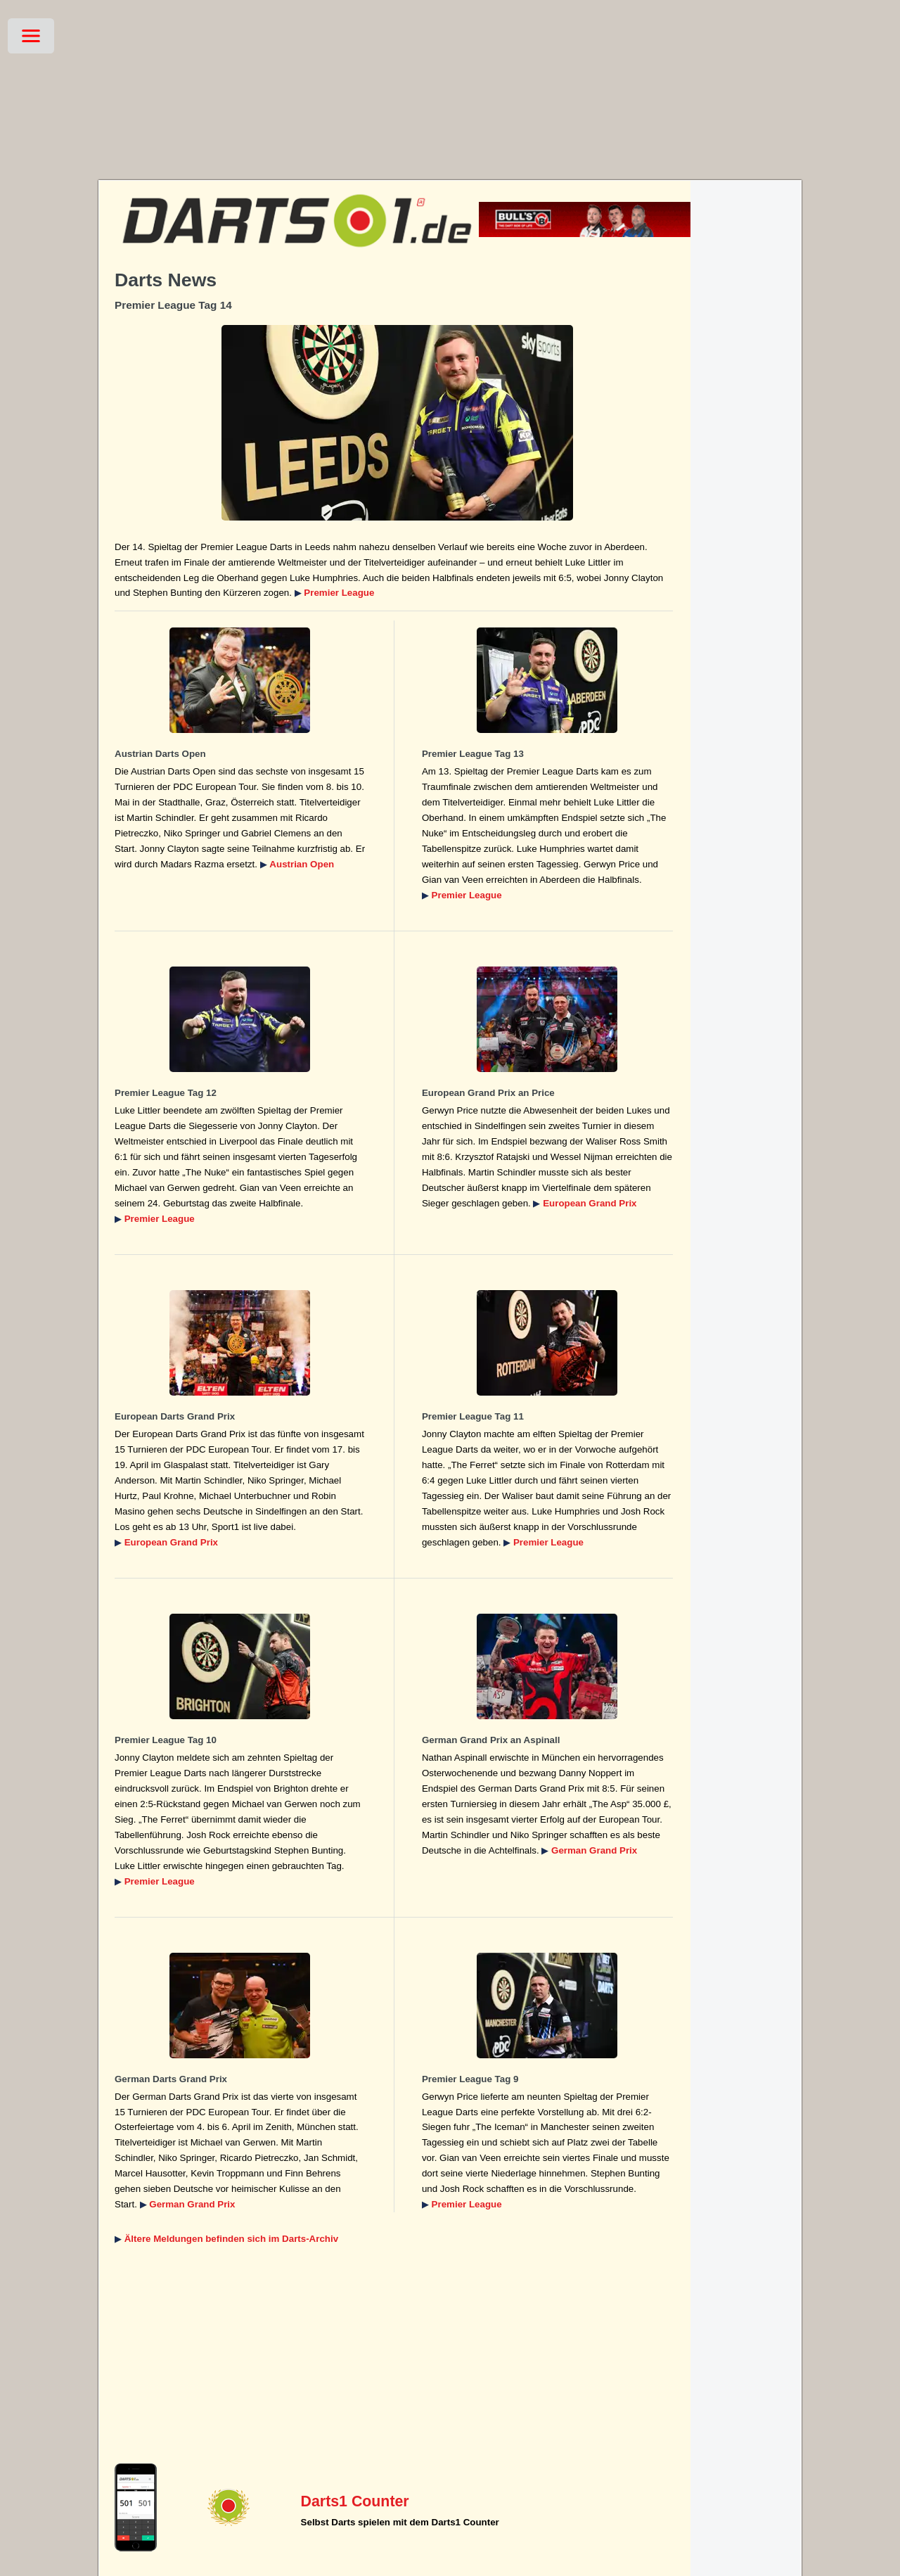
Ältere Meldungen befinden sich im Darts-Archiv (231, 2238)
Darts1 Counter (355, 2501)
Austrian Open (301, 864)
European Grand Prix (589, 1203)
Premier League (339, 592)
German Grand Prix (594, 1850)
